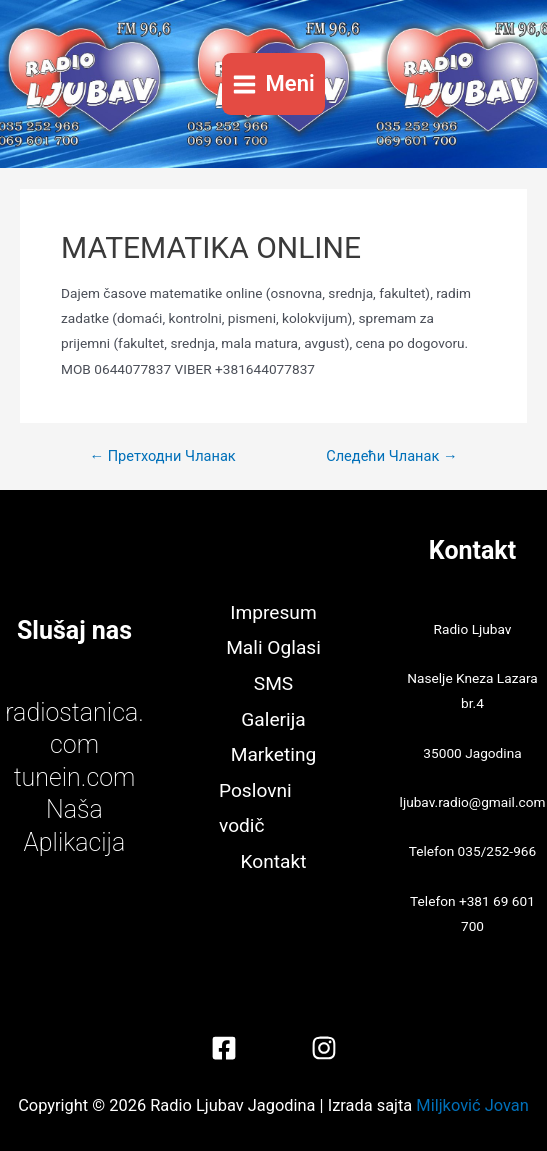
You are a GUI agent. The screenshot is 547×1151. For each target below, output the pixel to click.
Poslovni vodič (255, 808)
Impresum (273, 612)
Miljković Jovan (472, 1105)
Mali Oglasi (273, 647)
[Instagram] (324, 1048)
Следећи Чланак (391, 456)
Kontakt (274, 861)
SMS (273, 683)
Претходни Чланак (162, 456)
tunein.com (75, 777)
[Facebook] (224, 1048)
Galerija (273, 719)
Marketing (274, 754)
